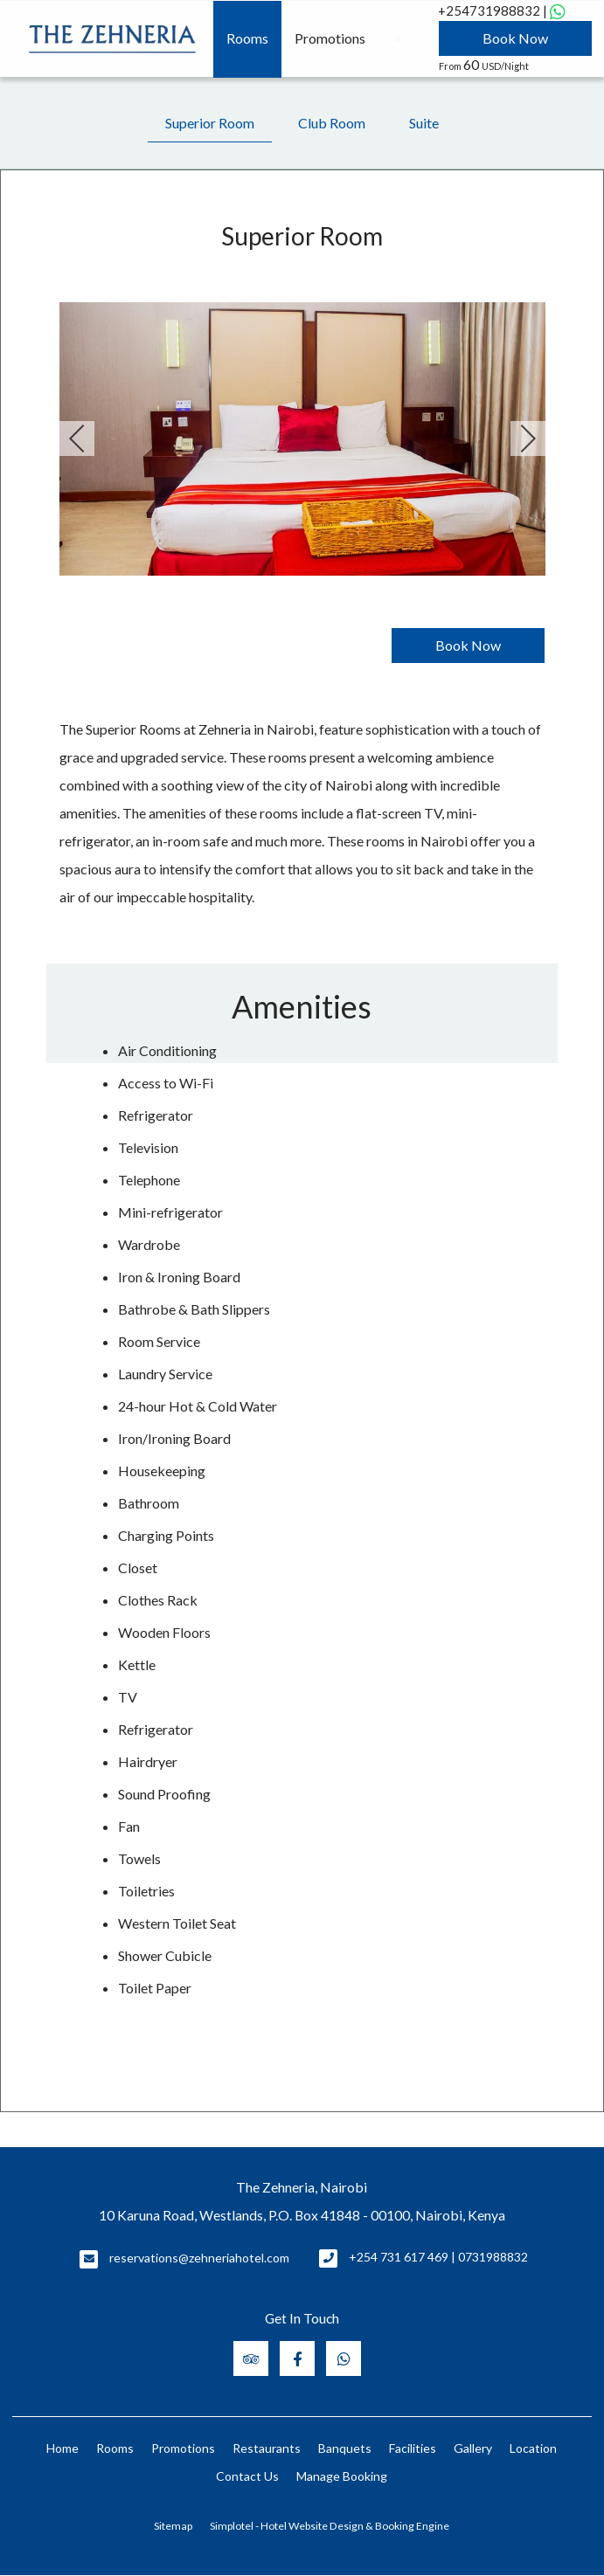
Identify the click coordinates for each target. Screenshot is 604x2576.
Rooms (247, 38)
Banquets (344, 2448)
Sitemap (173, 2525)
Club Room (331, 122)
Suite (424, 122)
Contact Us (247, 2476)
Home (62, 2448)
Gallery (473, 2448)
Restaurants (267, 2448)
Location (533, 2448)
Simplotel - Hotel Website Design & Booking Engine (329, 2525)
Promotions (330, 38)
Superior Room (209, 122)
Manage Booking (341, 2476)
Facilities (412, 2448)
